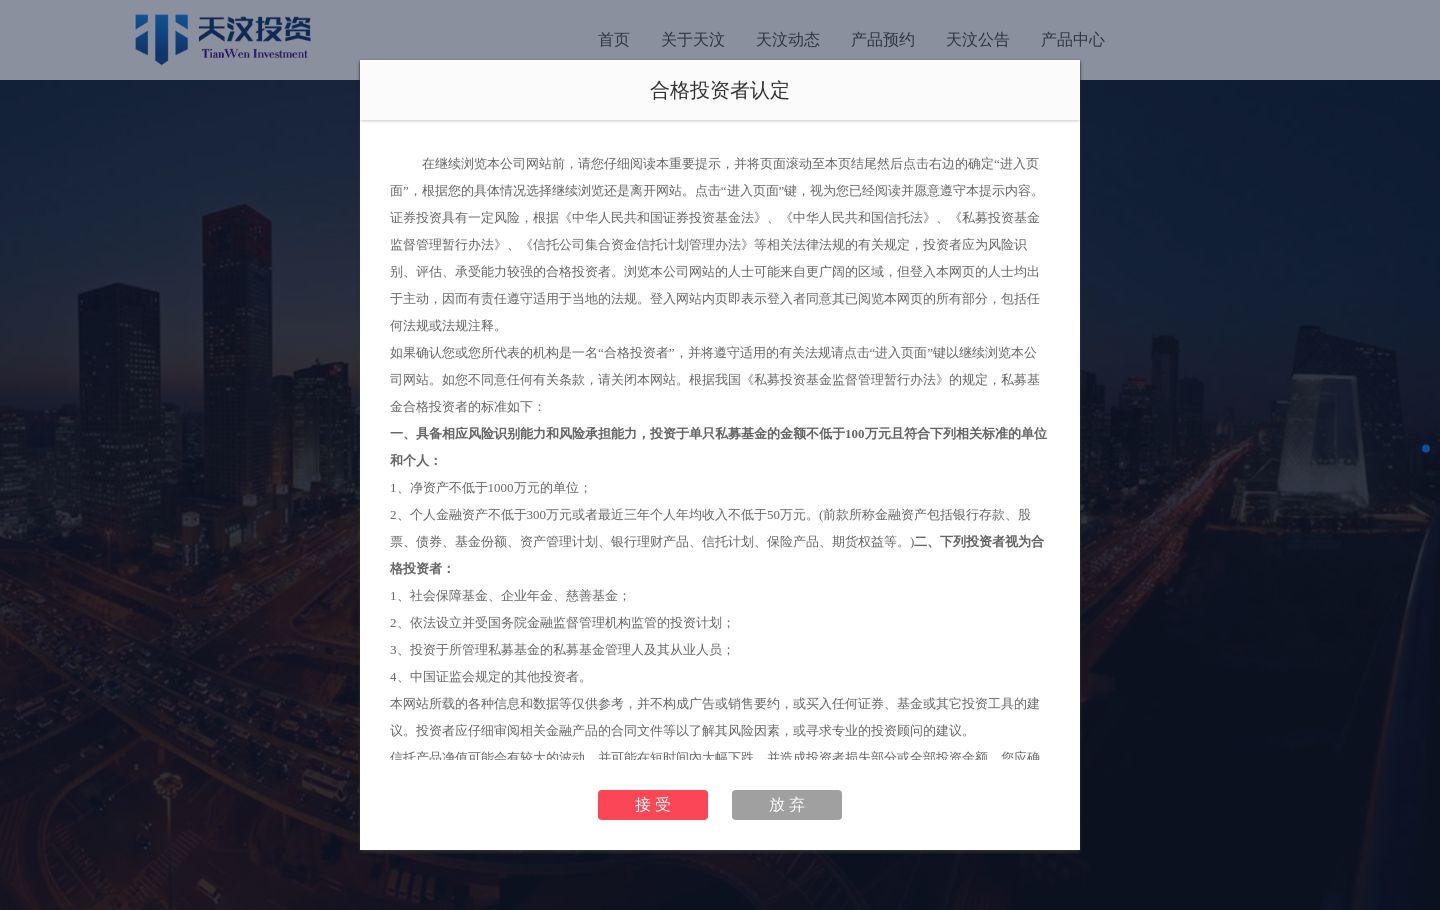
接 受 (653, 804)
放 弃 (787, 804)
